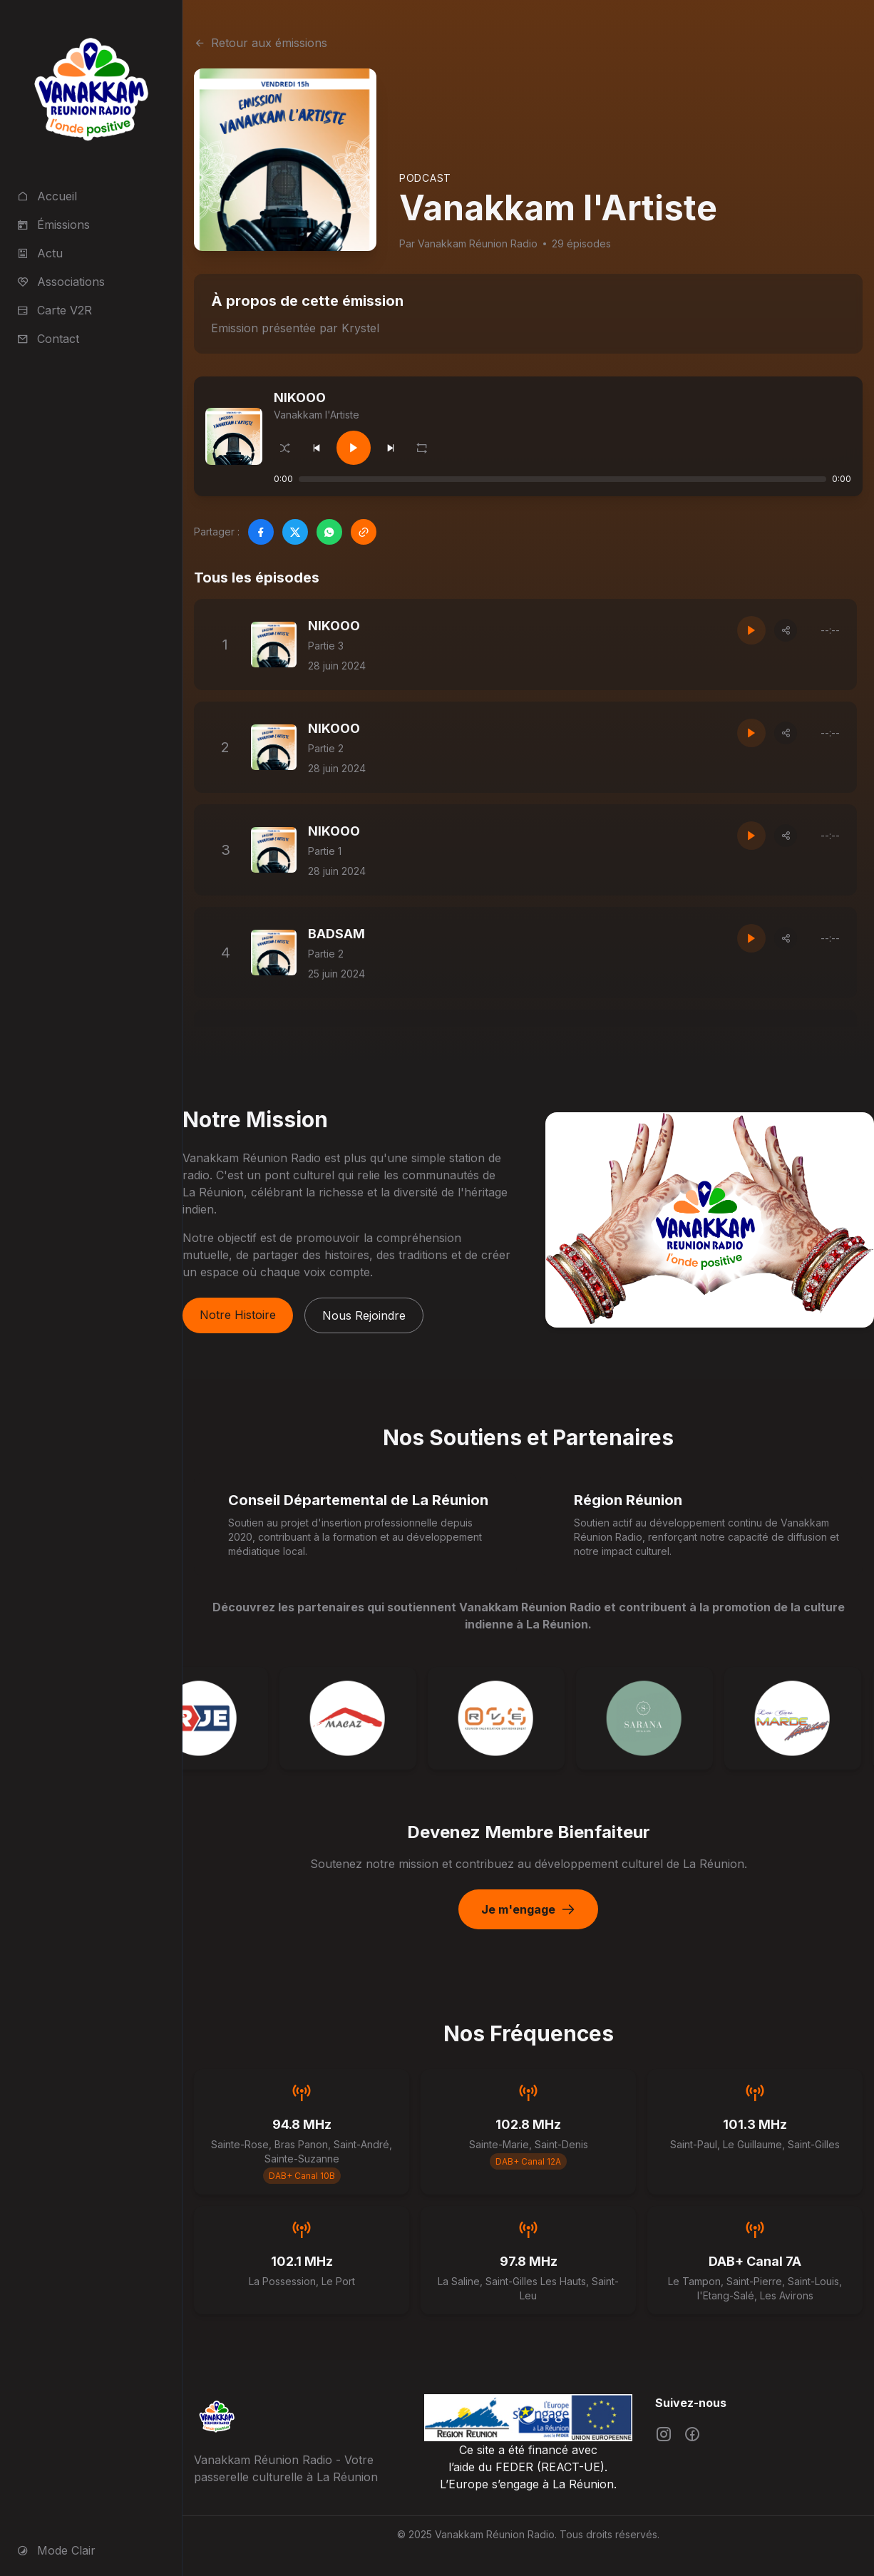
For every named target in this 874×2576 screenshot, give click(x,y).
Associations (61, 281)
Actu (40, 253)
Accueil (47, 196)
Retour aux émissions (260, 42)
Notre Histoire (238, 1315)
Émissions (53, 224)
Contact (48, 338)
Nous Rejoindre (364, 1315)
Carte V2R (54, 310)
